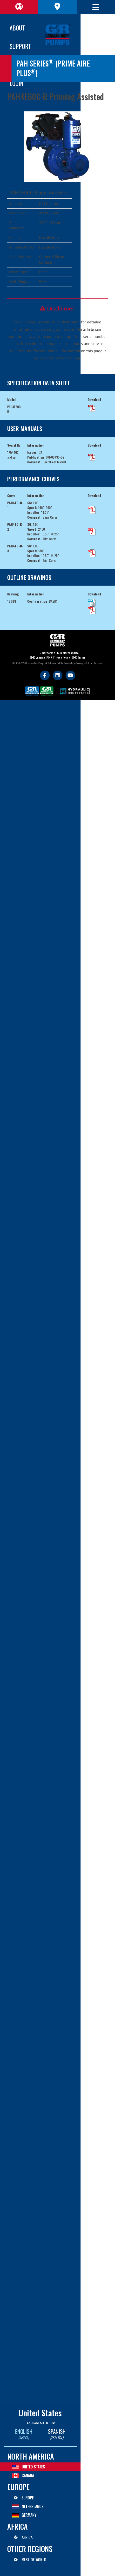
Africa (23, 2537)
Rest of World (30, 2559)
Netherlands (28, 2506)
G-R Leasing (37, 657)
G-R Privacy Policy (58, 657)
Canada (23, 2475)
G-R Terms (78, 657)
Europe (24, 2497)
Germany (24, 2515)
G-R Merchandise (68, 652)
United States (28, 2467)
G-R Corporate (45, 652)
